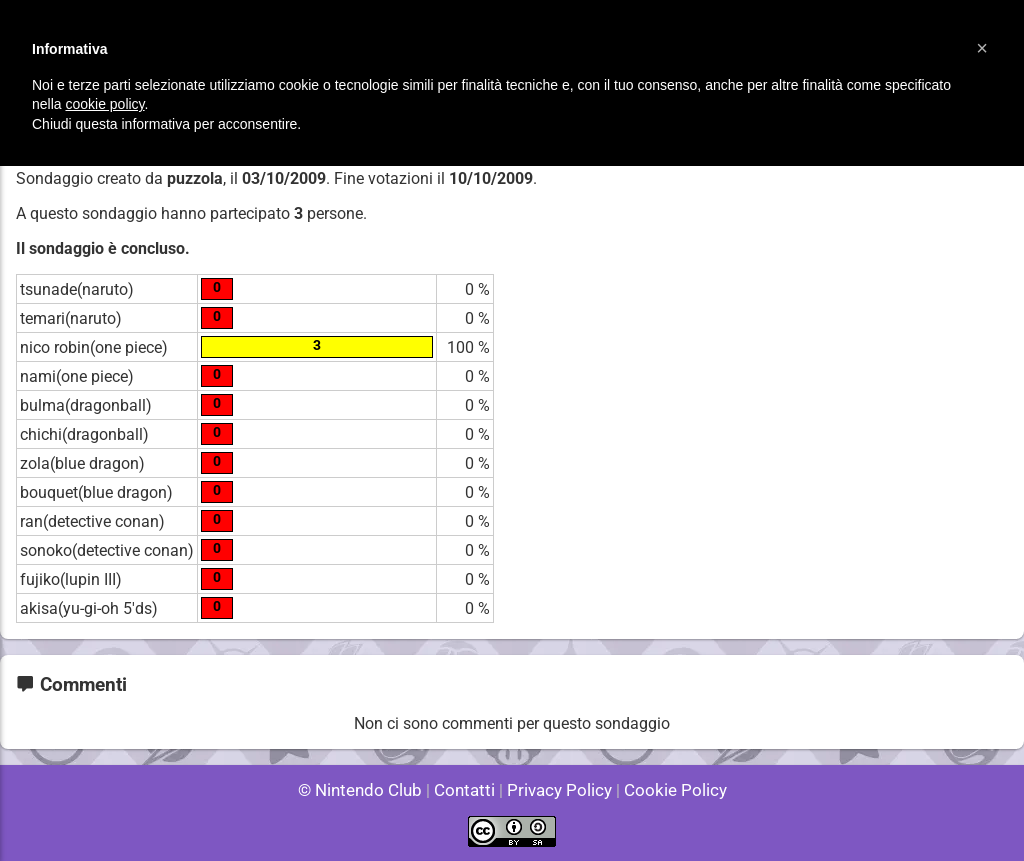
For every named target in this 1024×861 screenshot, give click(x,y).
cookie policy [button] (104, 104)
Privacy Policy (557, 790)
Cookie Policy (666, 790)
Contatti (467, 790)
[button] (982, 48)
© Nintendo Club (368, 790)
